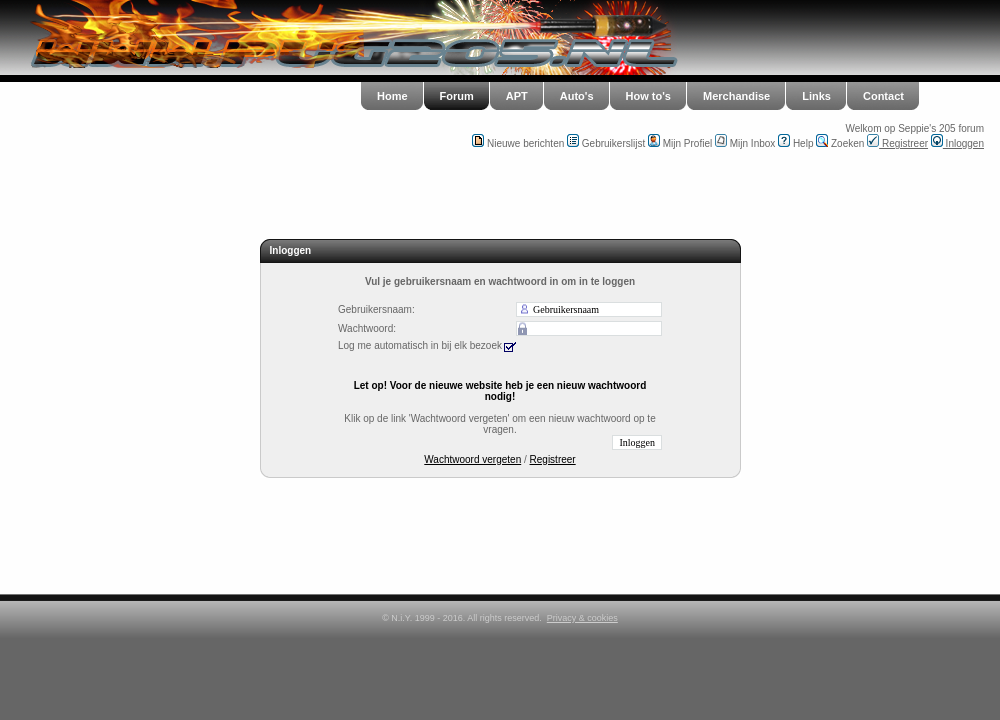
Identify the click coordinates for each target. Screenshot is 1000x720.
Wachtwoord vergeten (472, 459)
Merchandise (736, 96)
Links (816, 96)
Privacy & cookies (582, 618)
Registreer (897, 143)
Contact (883, 96)
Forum (457, 96)
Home (392, 96)
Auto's (577, 96)
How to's (648, 96)
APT (517, 96)
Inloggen (957, 143)
